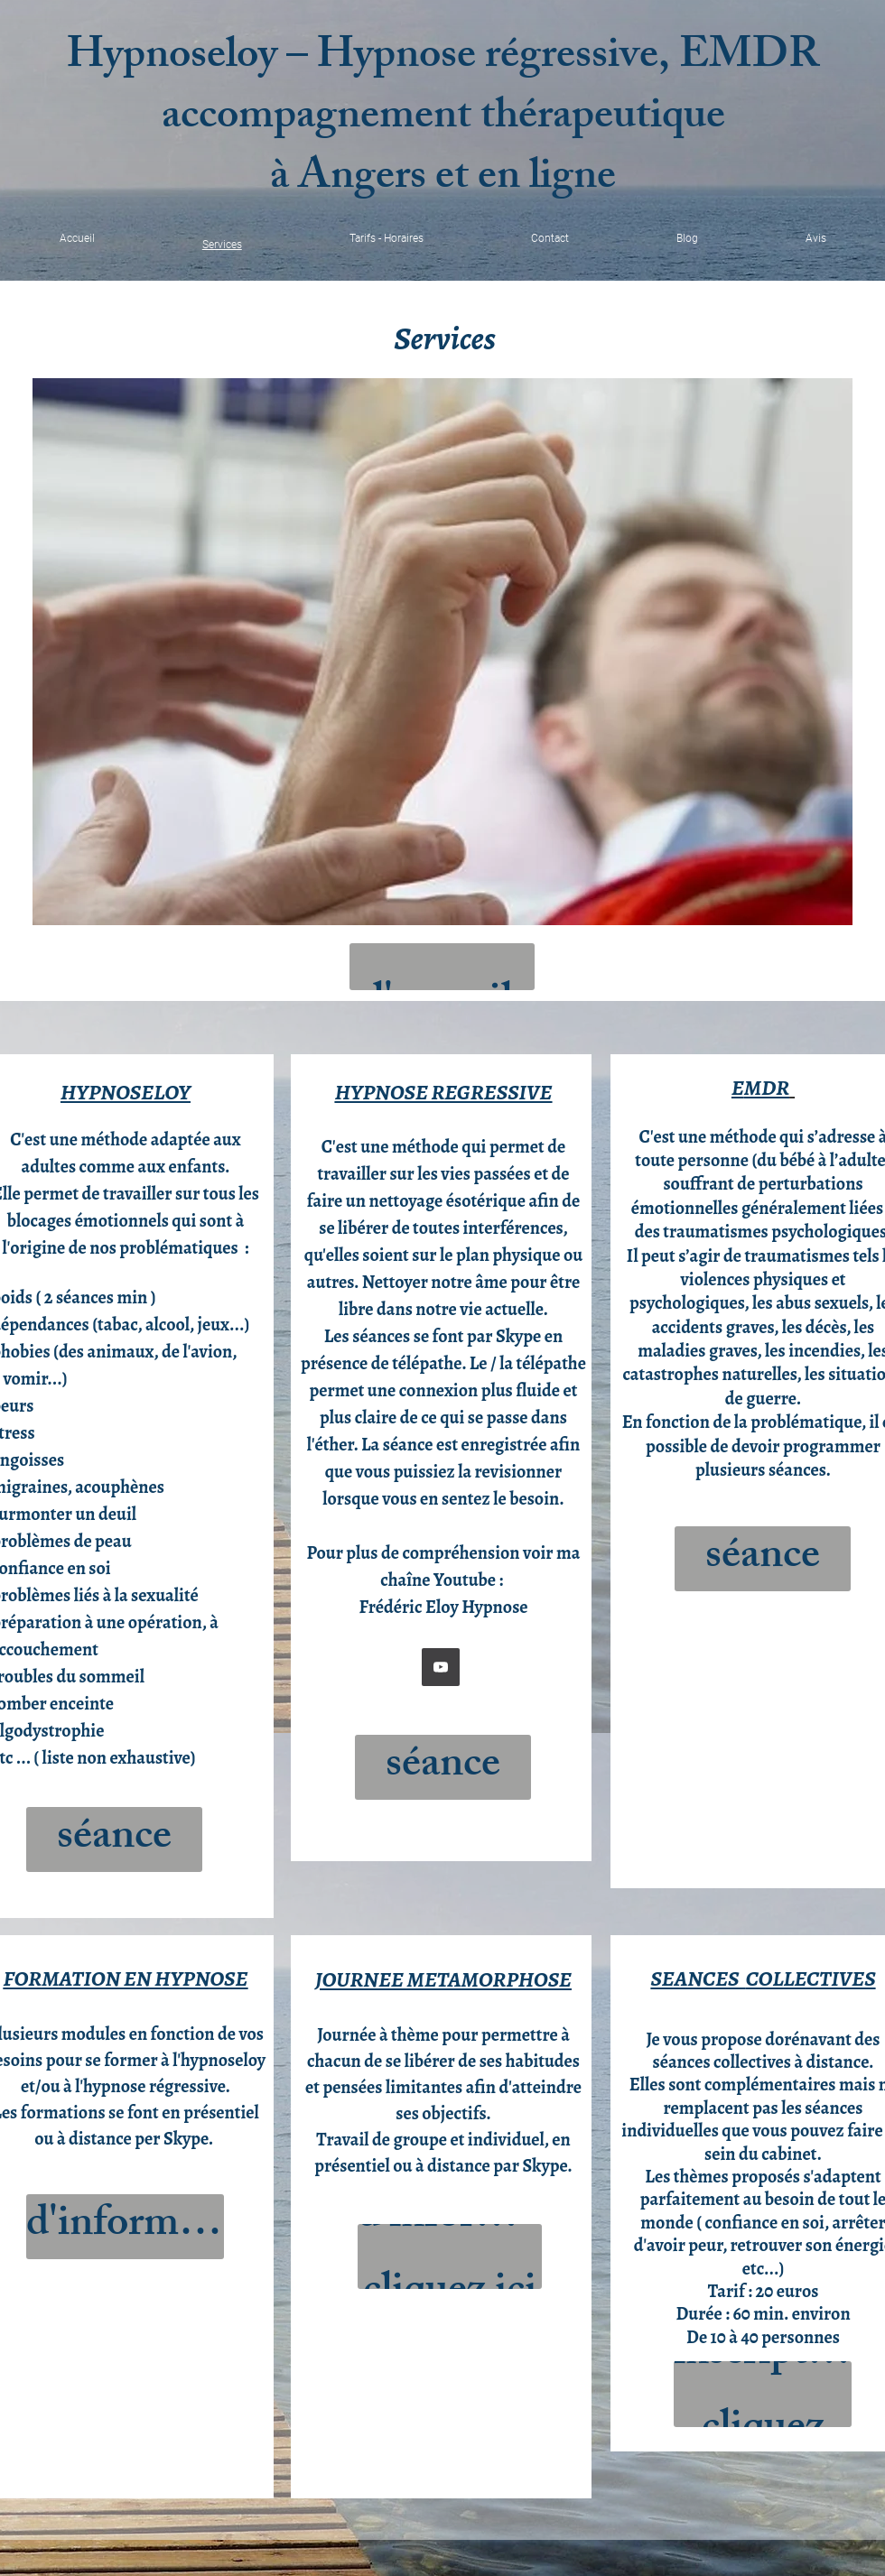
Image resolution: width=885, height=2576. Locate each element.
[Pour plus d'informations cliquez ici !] (125, 2226)
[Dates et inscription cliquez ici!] (763, 2394)
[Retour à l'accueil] (442, 966)
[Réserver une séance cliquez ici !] (114, 1839)
